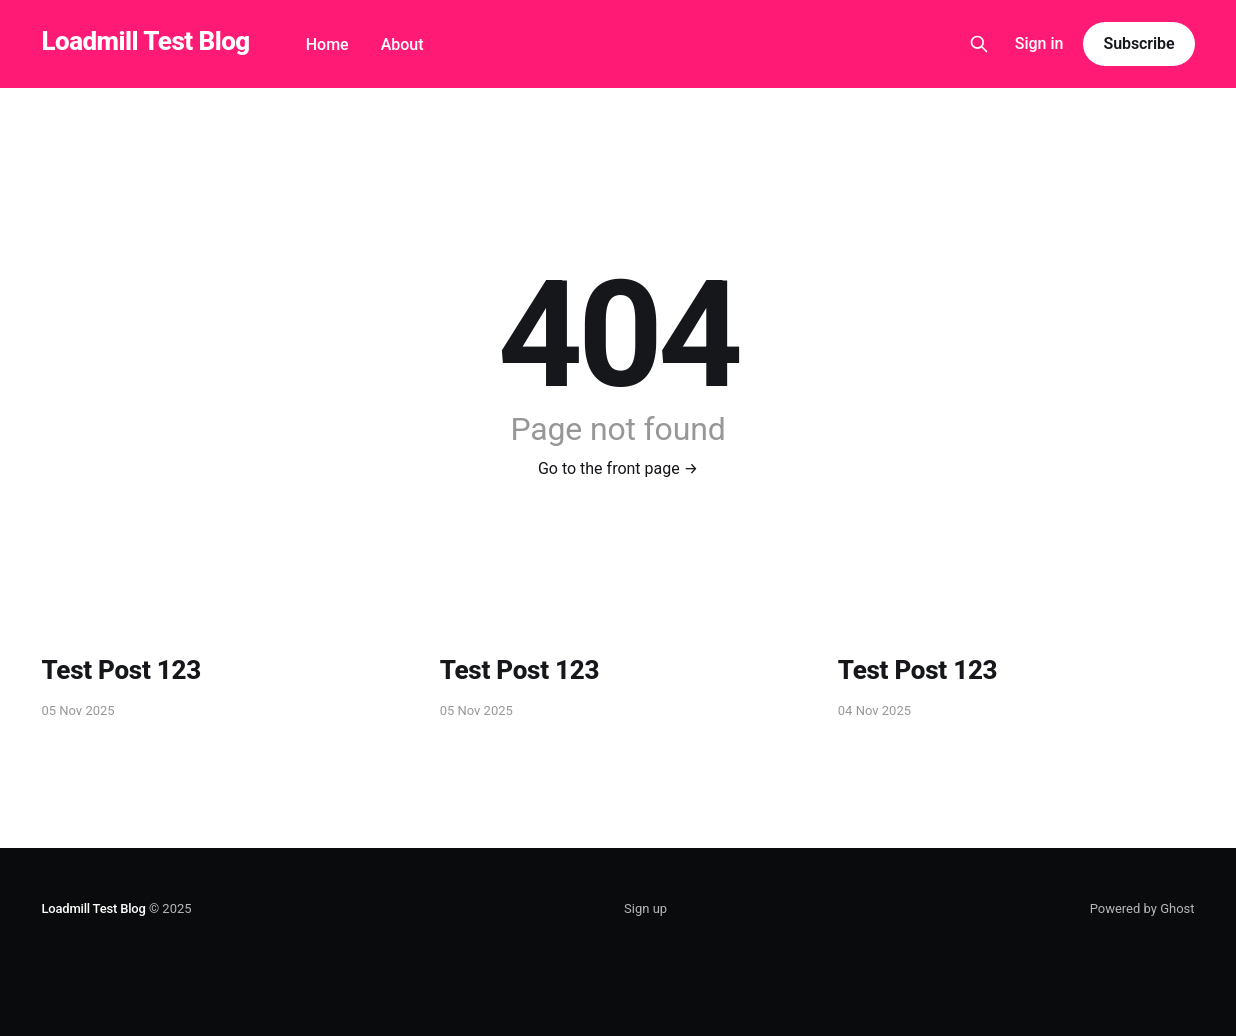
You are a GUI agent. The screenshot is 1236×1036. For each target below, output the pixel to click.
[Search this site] (979, 44)
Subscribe (1138, 43)
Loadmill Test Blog (145, 41)
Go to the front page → (618, 468)
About (402, 44)
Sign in (1039, 43)
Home (327, 44)
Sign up (645, 908)
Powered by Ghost (1142, 908)
